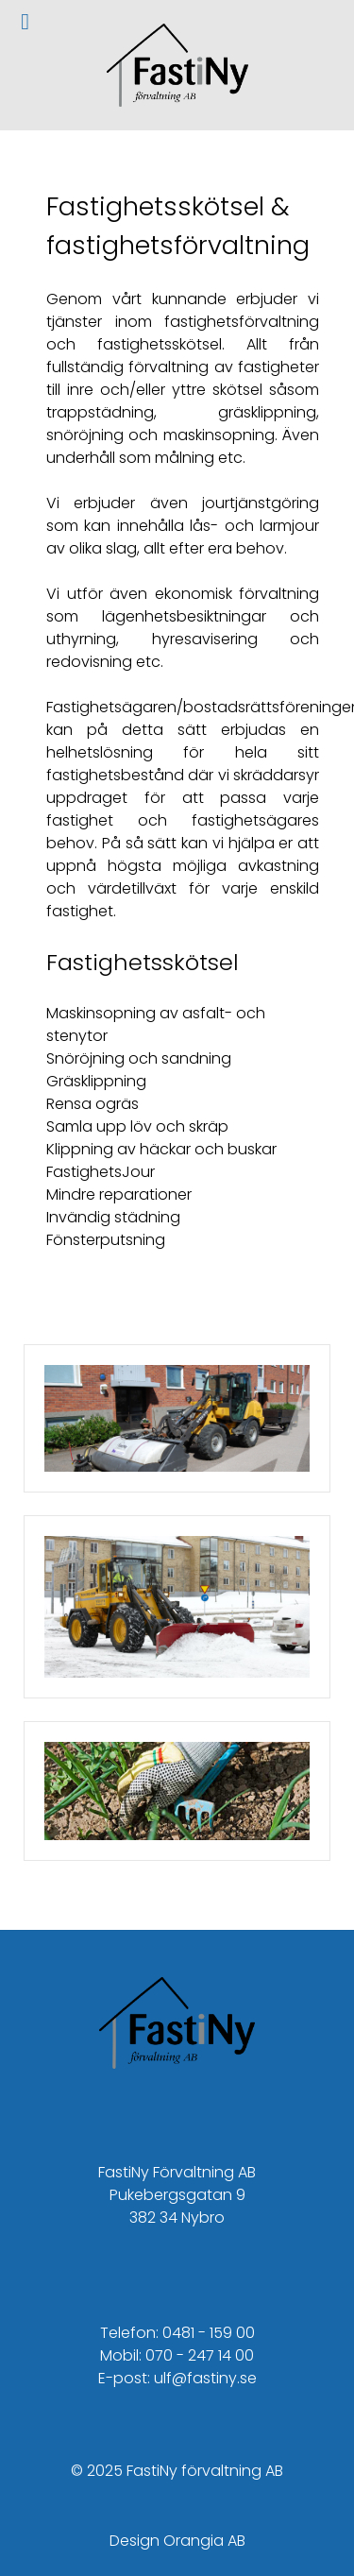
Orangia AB (204, 2540)
